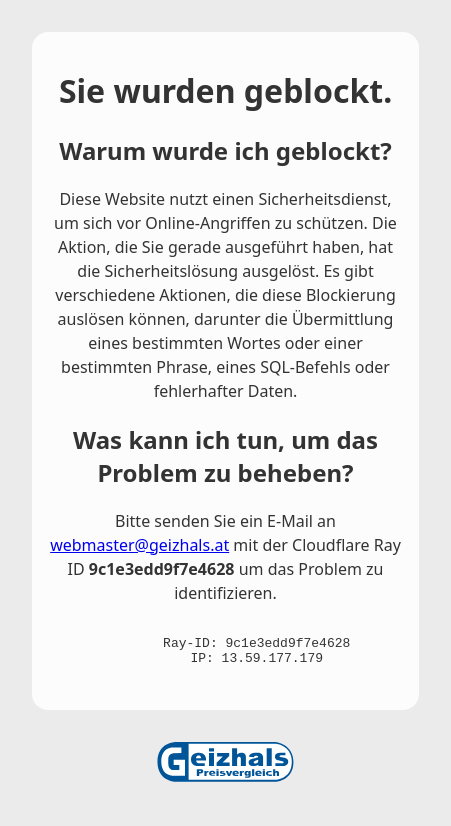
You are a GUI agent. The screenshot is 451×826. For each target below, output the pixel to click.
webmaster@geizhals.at (139, 545)
